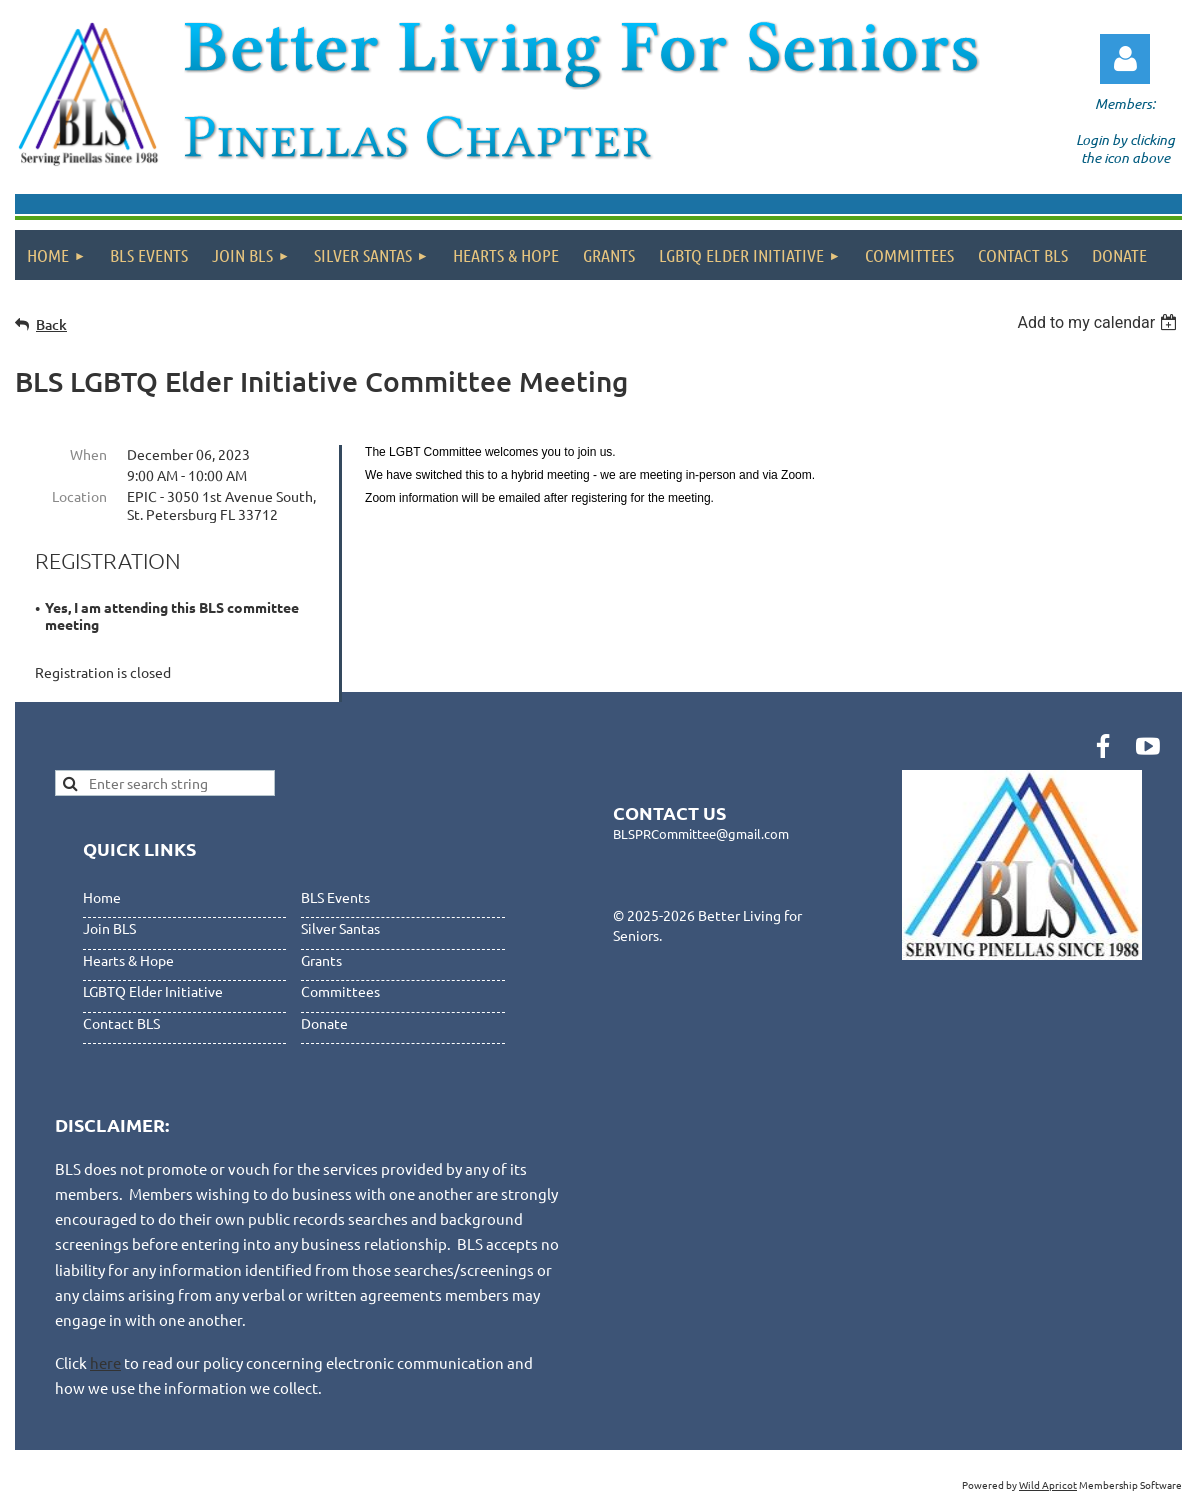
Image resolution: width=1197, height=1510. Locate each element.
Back (51, 324)
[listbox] (1099, 322)
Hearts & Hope (128, 960)
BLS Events (335, 897)
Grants (321, 960)
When (88, 454)
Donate (324, 1023)
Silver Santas (340, 928)
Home (102, 897)
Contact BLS (121, 1023)
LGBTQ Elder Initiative (153, 991)
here (105, 1362)
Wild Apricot (1048, 1484)
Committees (340, 991)
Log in (1125, 59)
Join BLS (109, 928)
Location (79, 496)
